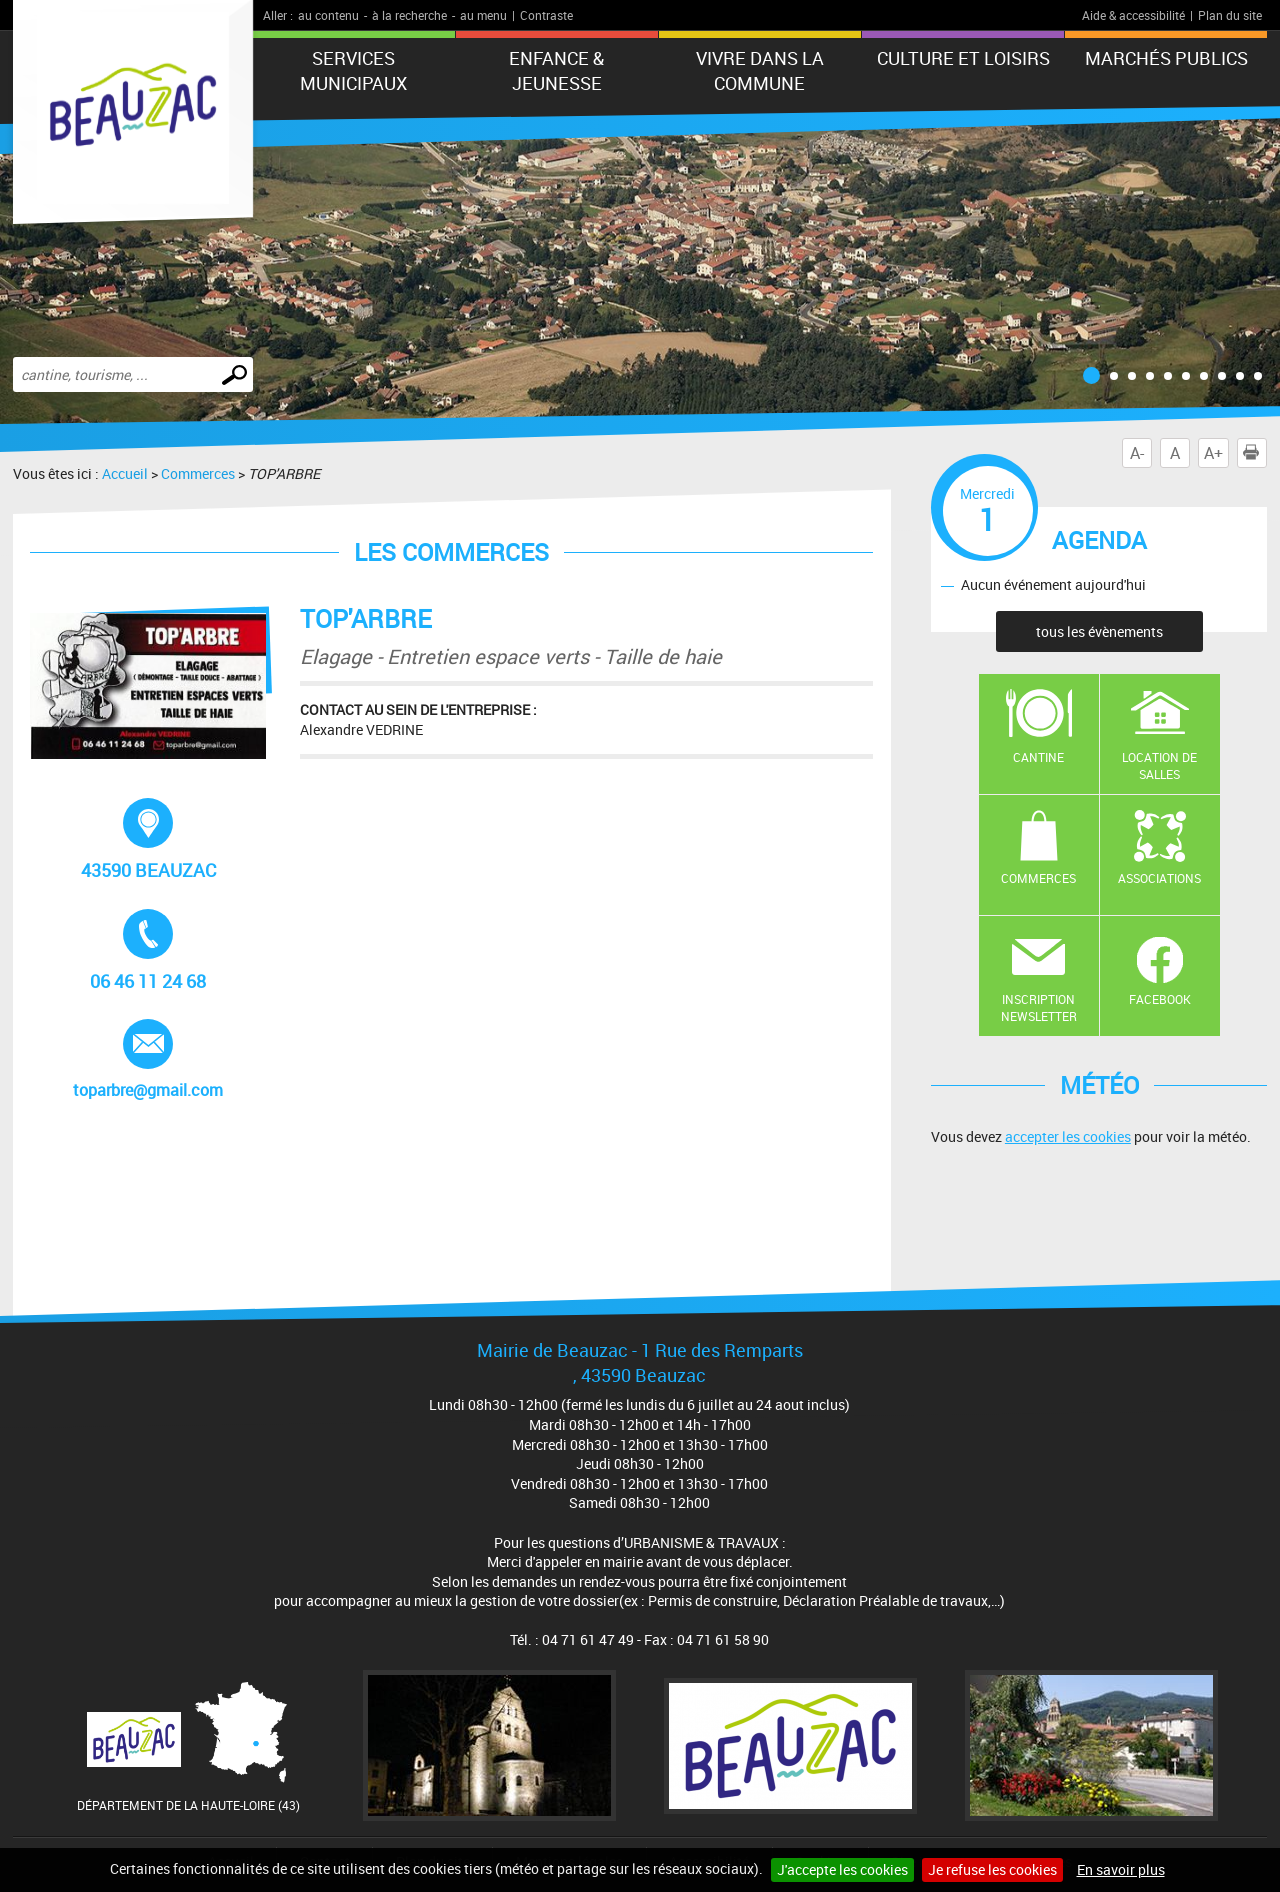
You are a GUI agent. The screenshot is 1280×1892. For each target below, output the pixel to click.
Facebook (1160, 999)
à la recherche (409, 15)
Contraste (546, 15)
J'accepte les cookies (842, 1869)
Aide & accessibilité (1133, 15)
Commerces (198, 473)
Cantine (1038, 757)
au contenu (328, 15)
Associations (1159, 878)
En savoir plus (1121, 1869)
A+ (1213, 453)
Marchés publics (1166, 58)
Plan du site (1230, 15)
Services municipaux (353, 70)
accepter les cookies (1068, 1136)
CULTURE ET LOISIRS (963, 58)
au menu (483, 15)
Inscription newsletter (1039, 1007)
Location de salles (1159, 765)
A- (1137, 453)
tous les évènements (1099, 631)
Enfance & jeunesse (556, 70)
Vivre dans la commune (760, 70)
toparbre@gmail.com (149, 1060)
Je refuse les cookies (992, 1869)
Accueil (125, 473)
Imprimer (1255, 453)
